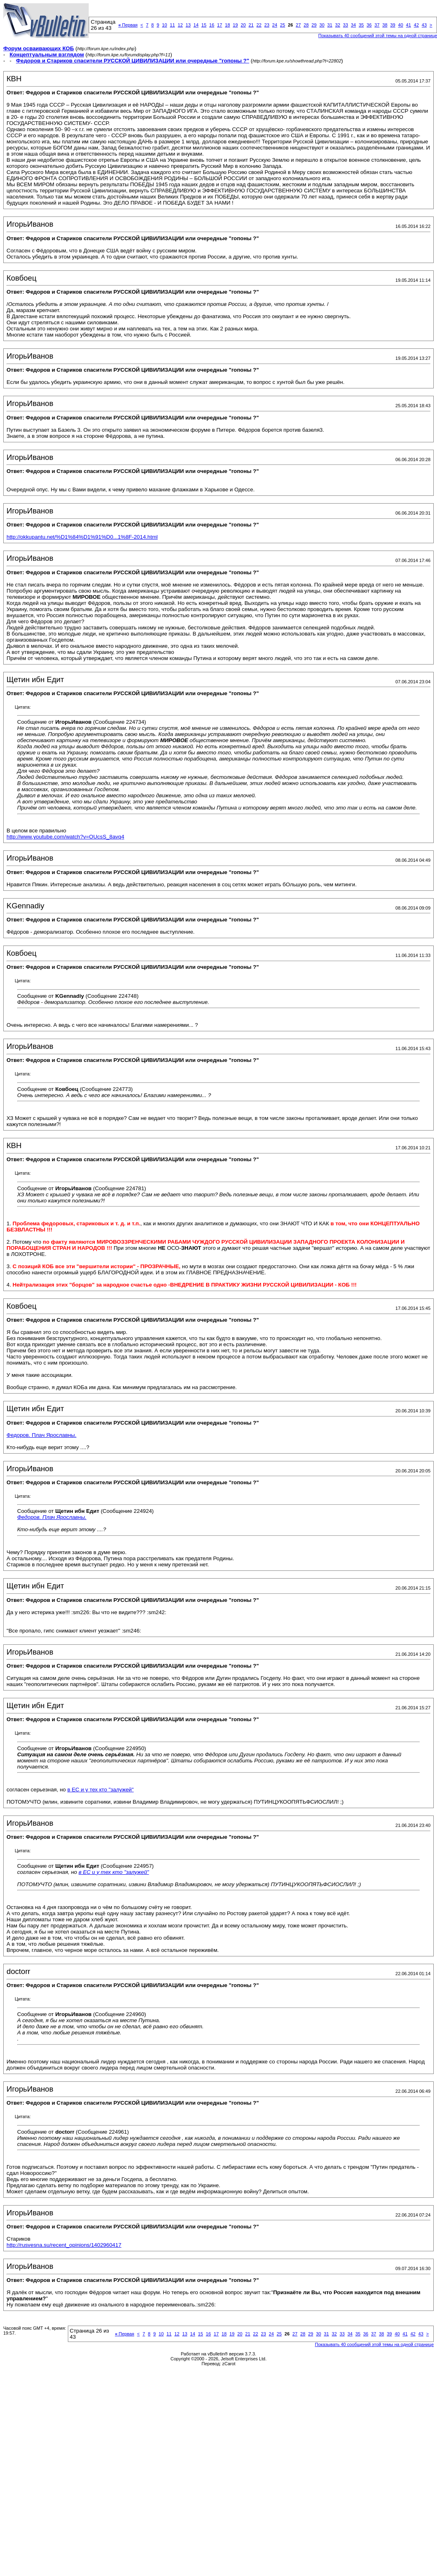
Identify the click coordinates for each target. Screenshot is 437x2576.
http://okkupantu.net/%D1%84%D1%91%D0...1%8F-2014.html (82, 537)
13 (188, 24)
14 (195, 24)
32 (337, 24)
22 (258, 24)
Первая (127, 24)
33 (345, 24)
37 (376, 24)
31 (329, 24)
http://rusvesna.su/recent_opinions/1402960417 (64, 2245)
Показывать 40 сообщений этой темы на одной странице (374, 2344)
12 (180, 24)
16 (211, 24)
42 (416, 24)
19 (235, 24)
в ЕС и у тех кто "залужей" (100, 1789)
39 (392, 24)
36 (369, 24)
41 (408, 24)
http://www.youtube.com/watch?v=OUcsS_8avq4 (65, 837)
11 (172, 24)
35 (361, 24)
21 (251, 24)
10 (164, 24)
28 (306, 24)
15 (204, 24)
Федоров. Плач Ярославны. (41, 1435)
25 (282, 24)
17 (219, 24)
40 (400, 24)
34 (353, 24)
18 (227, 24)
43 (424, 24)
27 (298, 24)
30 (321, 24)
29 (314, 24)
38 (384, 24)
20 (243, 24)
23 (266, 24)
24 (274, 24)
